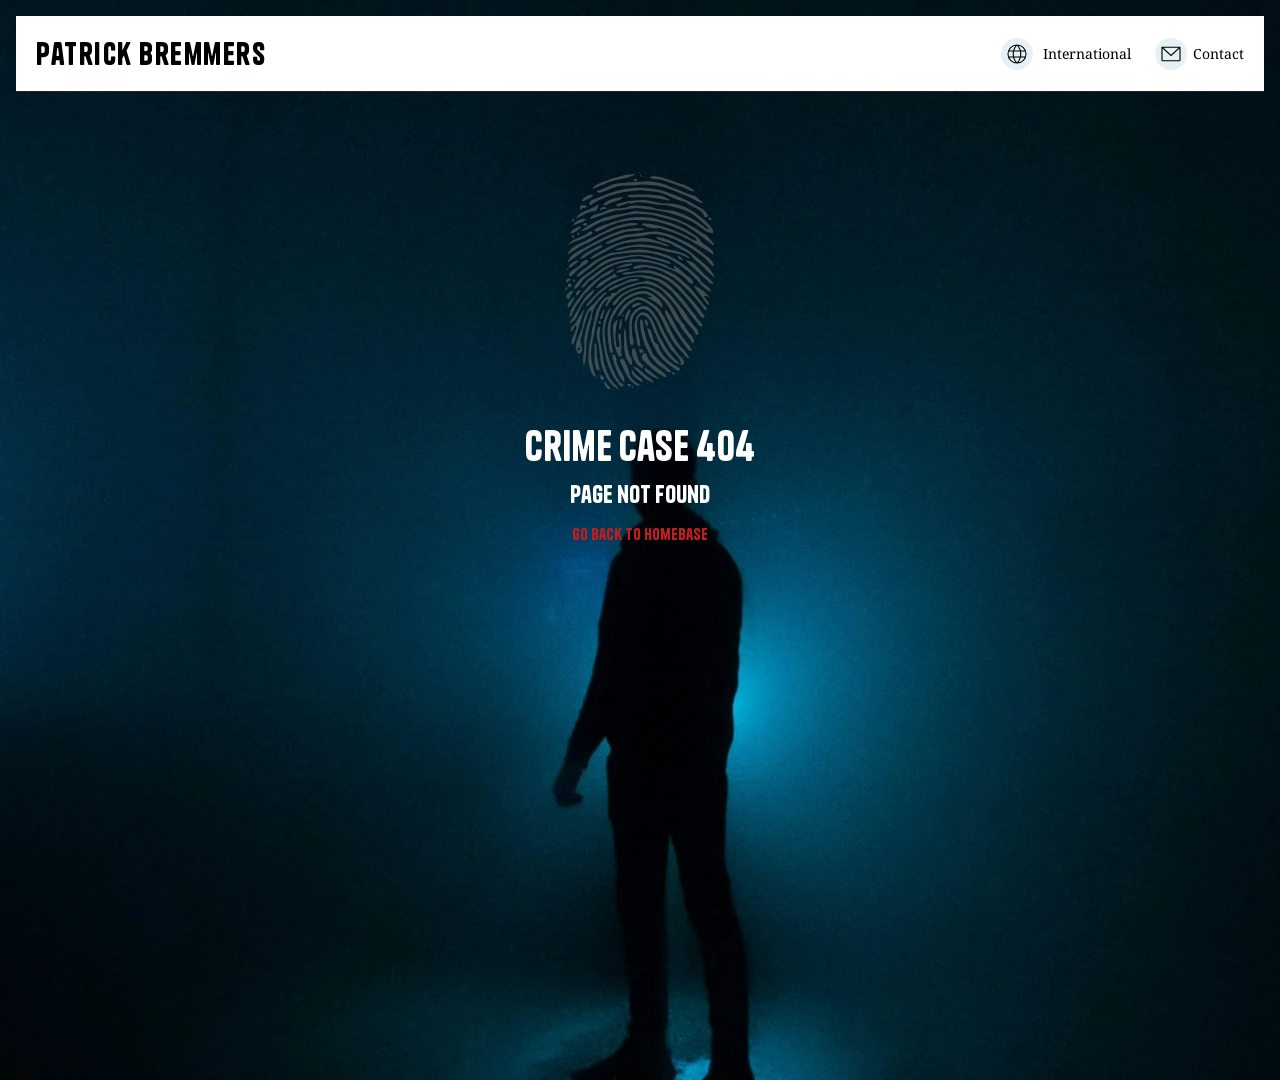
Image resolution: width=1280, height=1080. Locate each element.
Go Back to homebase (640, 534)
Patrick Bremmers (151, 54)
